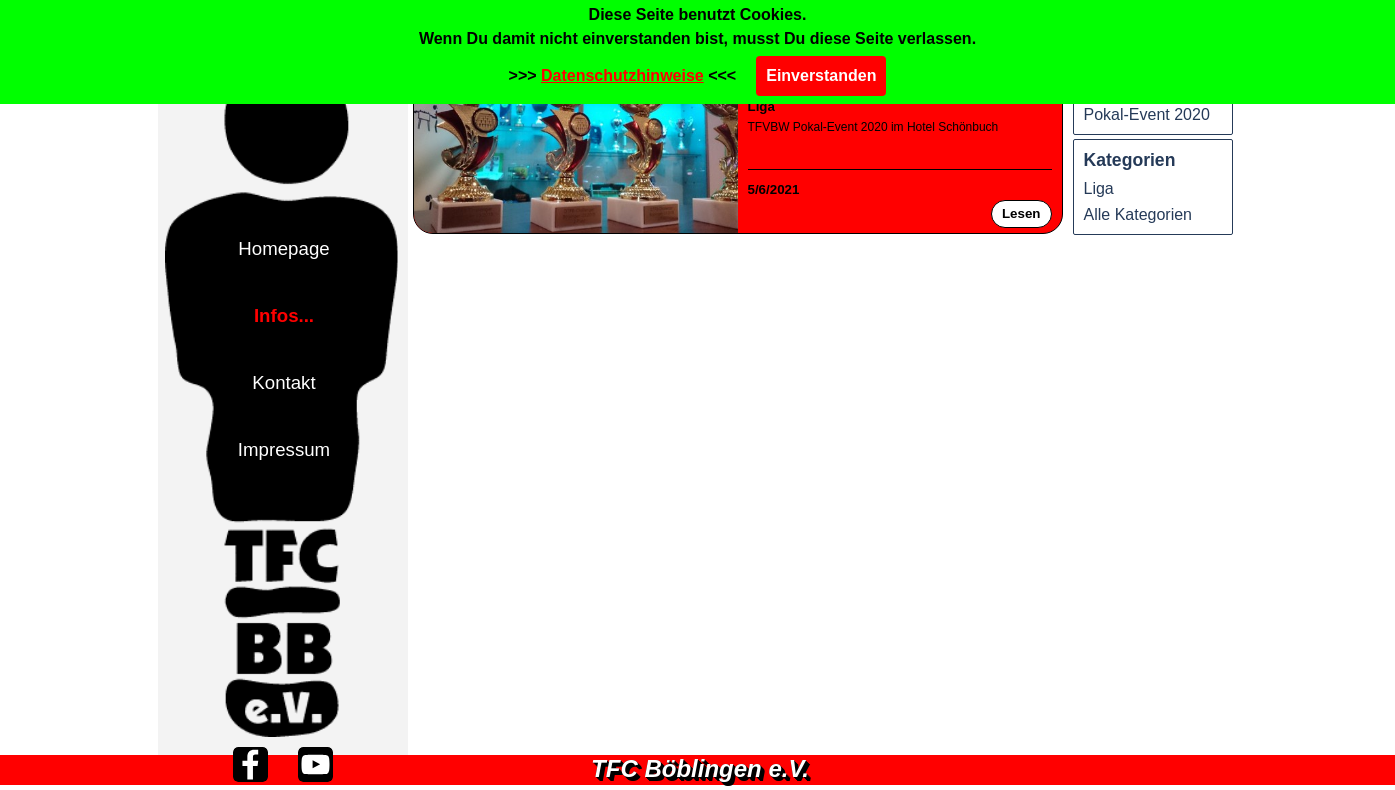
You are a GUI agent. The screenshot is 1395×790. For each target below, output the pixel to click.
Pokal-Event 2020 (1147, 114)
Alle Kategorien (1138, 214)
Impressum (284, 449)
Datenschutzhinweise (622, 75)
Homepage (283, 248)
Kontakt (283, 382)
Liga (761, 106)
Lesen (1021, 213)
